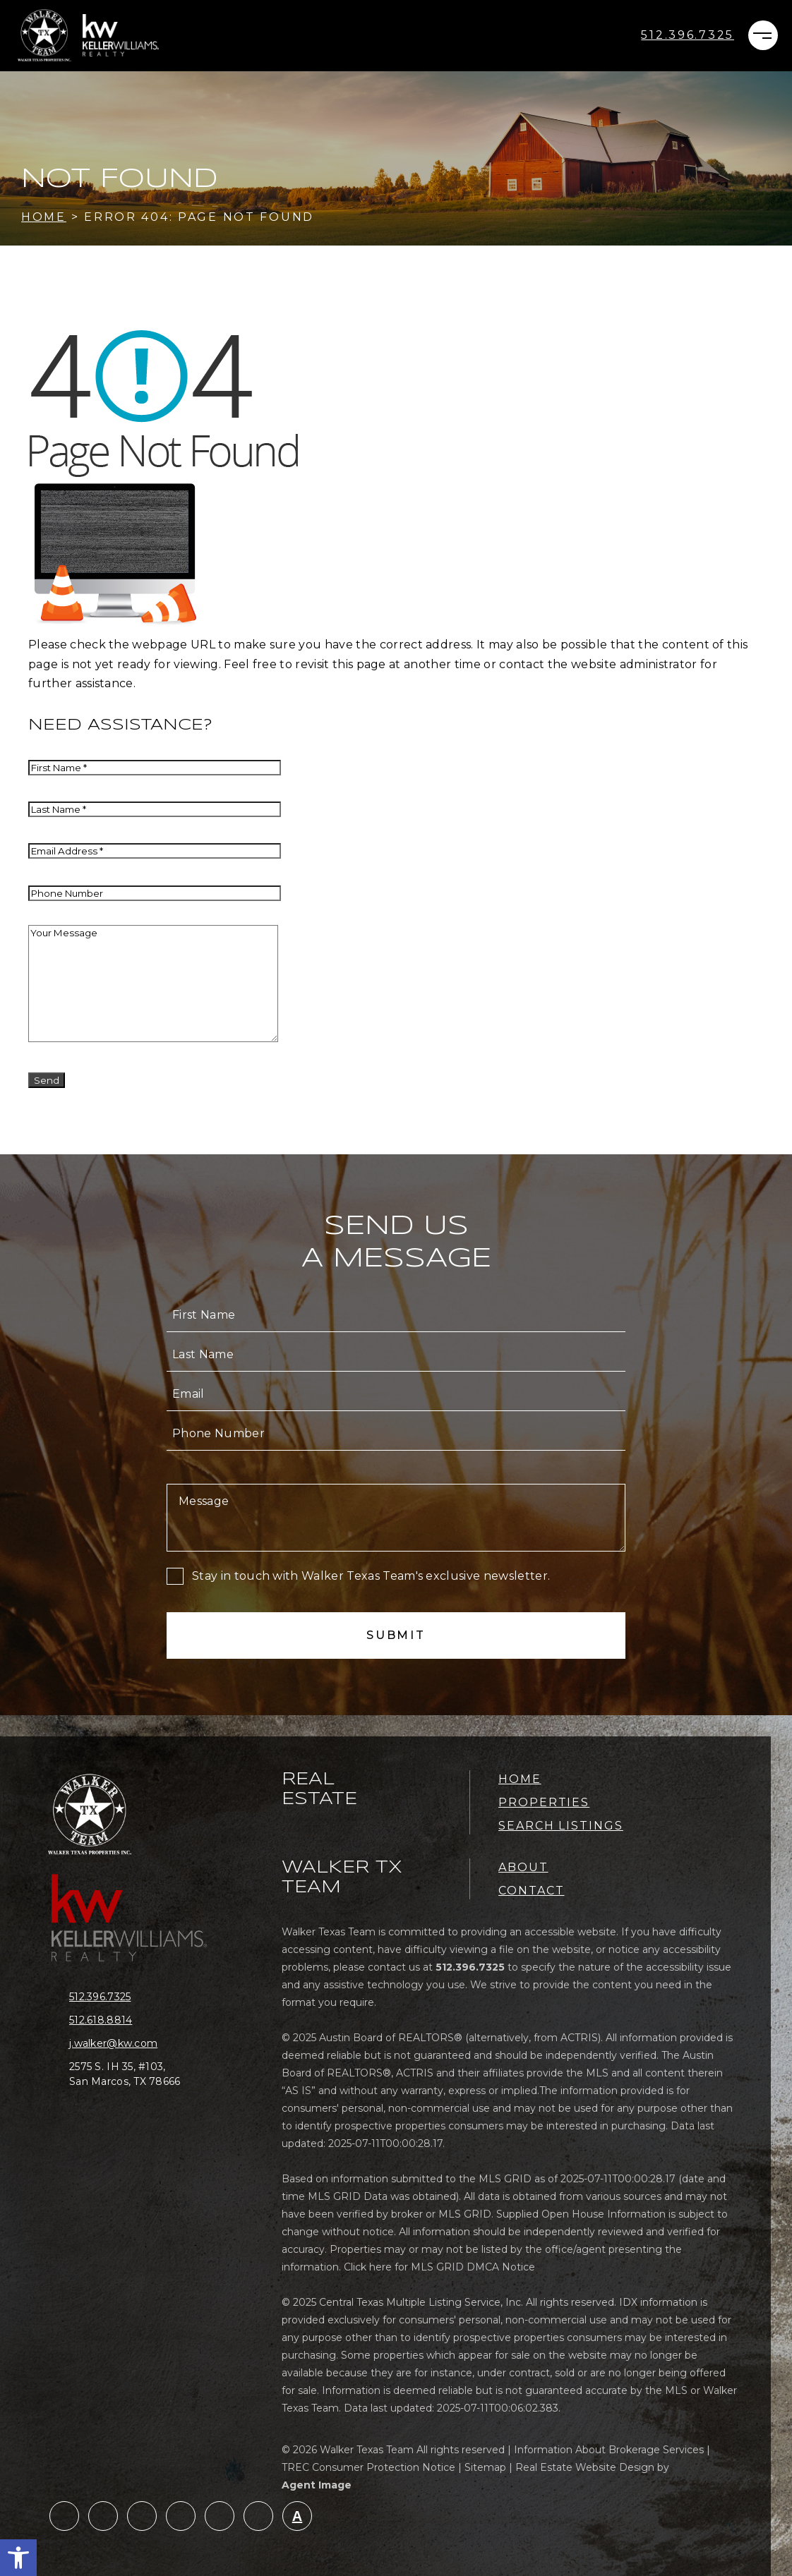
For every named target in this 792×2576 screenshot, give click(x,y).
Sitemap (485, 2467)
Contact (531, 1890)
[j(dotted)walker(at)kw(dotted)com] (136, 2043)
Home (519, 1779)
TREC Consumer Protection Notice (368, 2467)
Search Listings (560, 1825)
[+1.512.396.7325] (687, 35)
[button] (18, 2557)
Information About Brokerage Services (609, 2449)
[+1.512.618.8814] (136, 2020)
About (523, 1867)
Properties (543, 1802)
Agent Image (317, 2485)
